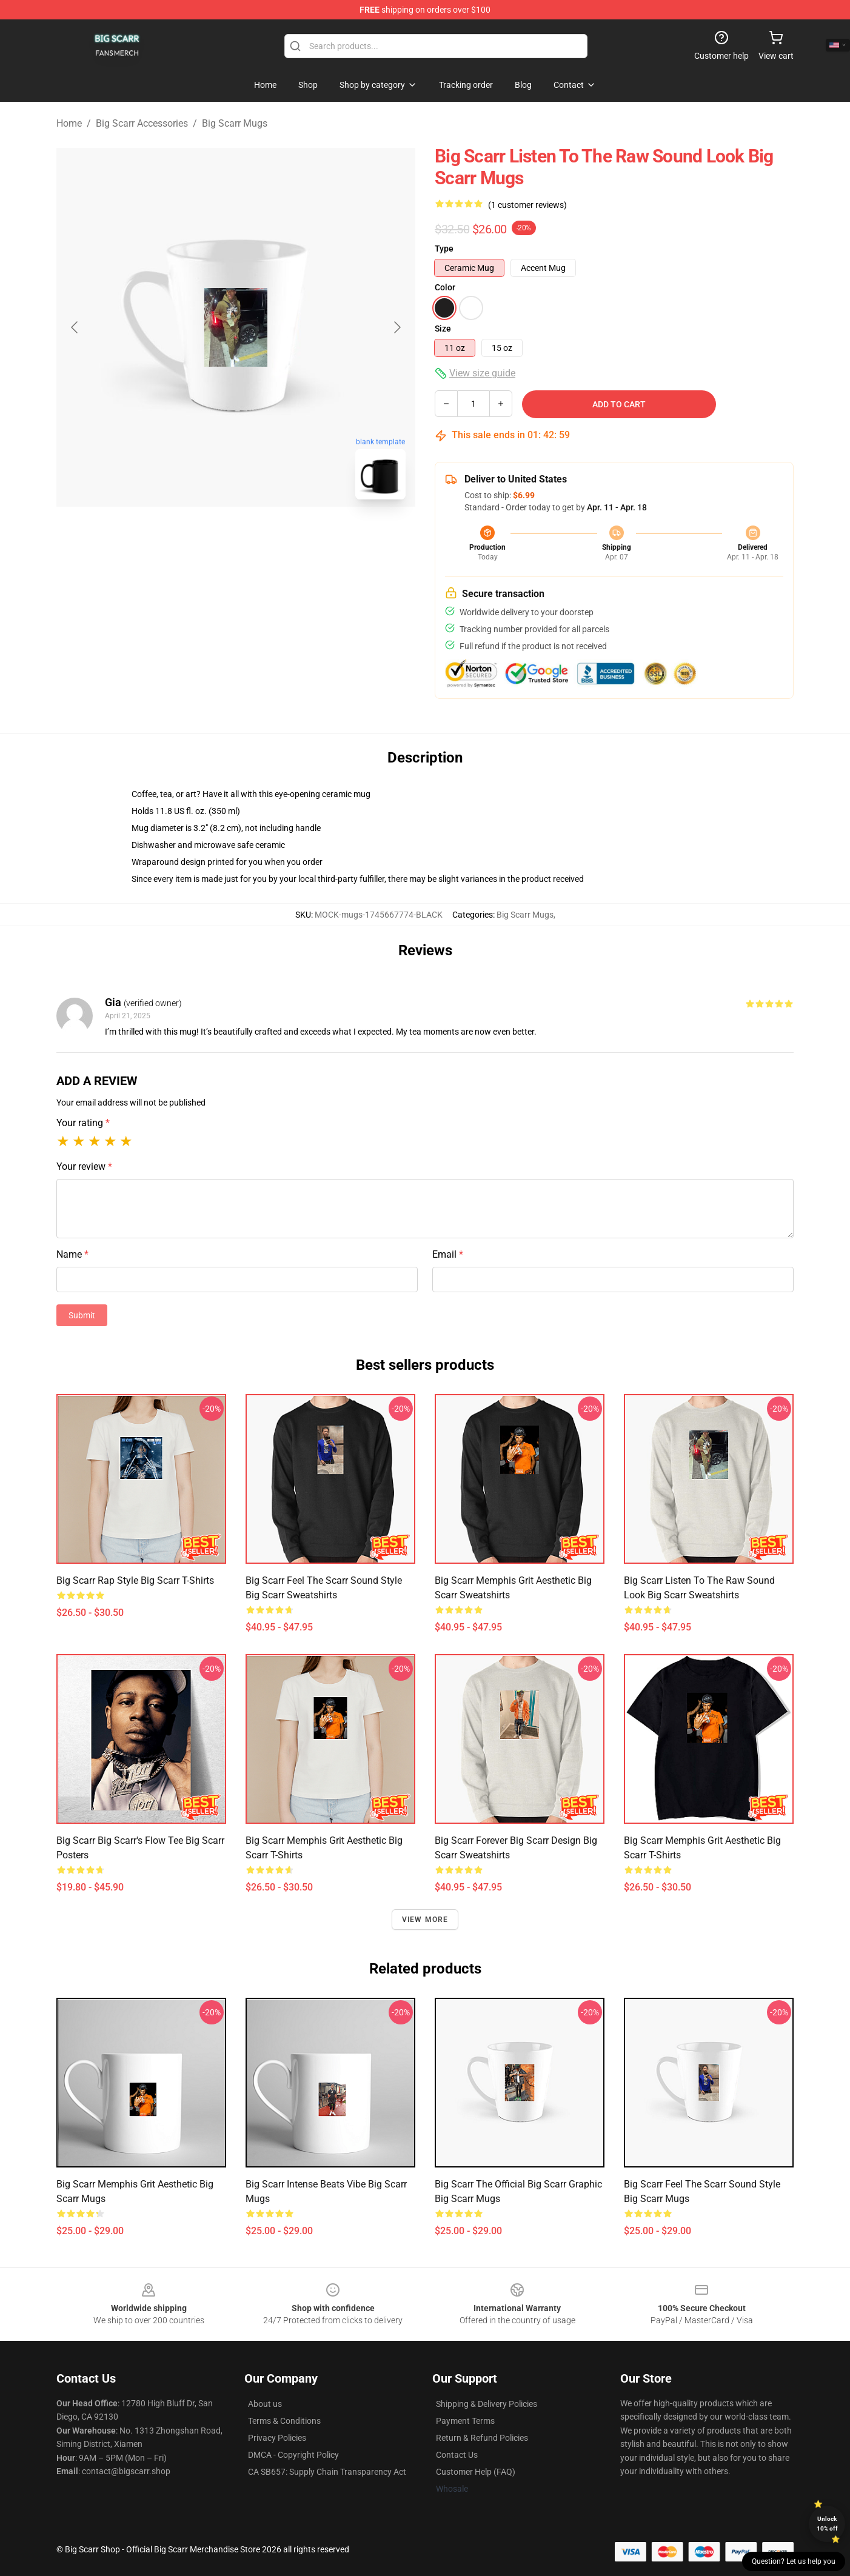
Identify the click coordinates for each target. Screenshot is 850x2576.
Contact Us (457, 2455)
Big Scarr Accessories (142, 123)
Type (444, 248)
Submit (82, 1315)
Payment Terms (465, 2421)
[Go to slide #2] (267, 536)
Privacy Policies (277, 2438)
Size (443, 328)
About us (265, 2404)
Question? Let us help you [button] (793, 2561)
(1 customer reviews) (527, 205)
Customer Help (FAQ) (475, 2472)
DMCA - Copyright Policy (293, 2455)
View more (425, 1919)
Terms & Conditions (284, 2421)
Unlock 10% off (827, 2523)
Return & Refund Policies (482, 2438)
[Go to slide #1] (204, 536)
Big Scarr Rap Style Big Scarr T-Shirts (135, 1580)
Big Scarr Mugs (234, 123)
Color (445, 287)
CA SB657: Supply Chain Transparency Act (327, 2472)
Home (69, 123)
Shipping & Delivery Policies (486, 2404)
